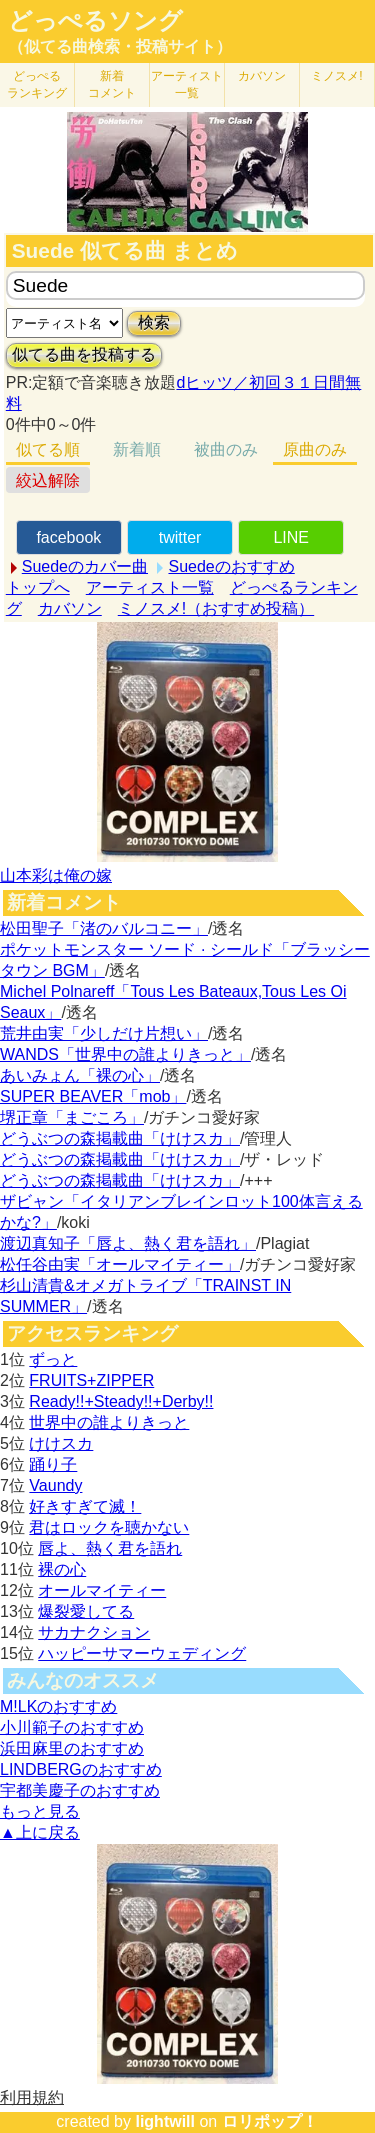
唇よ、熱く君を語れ (110, 1548)
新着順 (137, 449)
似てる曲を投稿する (84, 354)
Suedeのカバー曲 (85, 566)
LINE (291, 537)
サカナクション (94, 1632)
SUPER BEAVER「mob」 (93, 1096)
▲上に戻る (40, 1832)
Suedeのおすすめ (231, 566)
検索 (154, 322)
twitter (180, 537)
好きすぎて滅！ (85, 1506)
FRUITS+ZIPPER (91, 1380)
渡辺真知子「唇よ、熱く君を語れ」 (128, 1243)
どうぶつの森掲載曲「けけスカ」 (120, 1138)
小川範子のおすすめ (72, 1727)
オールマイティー (102, 1590)
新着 (112, 84)
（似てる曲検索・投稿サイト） (120, 46)
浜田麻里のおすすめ (72, 1748)
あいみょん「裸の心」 (80, 1075)
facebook (68, 537)
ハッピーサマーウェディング (142, 1653)
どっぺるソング (95, 21)
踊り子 (53, 1464)
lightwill (165, 2121)
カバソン (262, 76)
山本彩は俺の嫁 (56, 875)
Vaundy (55, 1485)
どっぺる (37, 84)
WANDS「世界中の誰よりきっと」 (125, 1054)
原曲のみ (315, 449)
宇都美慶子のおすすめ (80, 1790)
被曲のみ (226, 449)
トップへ (38, 587)
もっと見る (40, 1811)
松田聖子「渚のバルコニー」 (104, 928)
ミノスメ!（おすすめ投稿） (216, 608)
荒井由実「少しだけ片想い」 (104, 1033)
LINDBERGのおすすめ (81, 1769)
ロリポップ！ (270, 2121)
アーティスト (187, 84)
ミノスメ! (336, 76)
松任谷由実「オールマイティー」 (120, 1264)
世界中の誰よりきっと (109, 1422)
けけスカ (61, 1443)
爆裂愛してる (86, 1611)
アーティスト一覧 (150, 587)
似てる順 (48, 449)
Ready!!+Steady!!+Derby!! (121, 1401)
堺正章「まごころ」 (72, 1117)
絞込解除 (48, 480)
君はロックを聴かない (109, 1527)
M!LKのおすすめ (58, 1706)
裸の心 (62, 1569)
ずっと (53, 1359)
